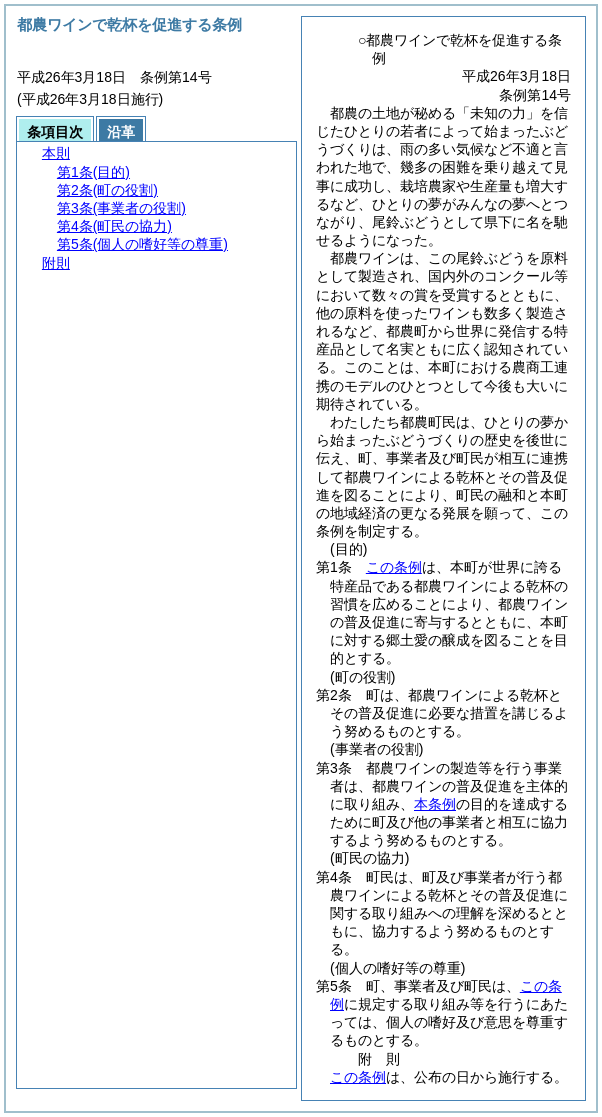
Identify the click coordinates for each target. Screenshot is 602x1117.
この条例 (394, 567)
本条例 (435, 804)
